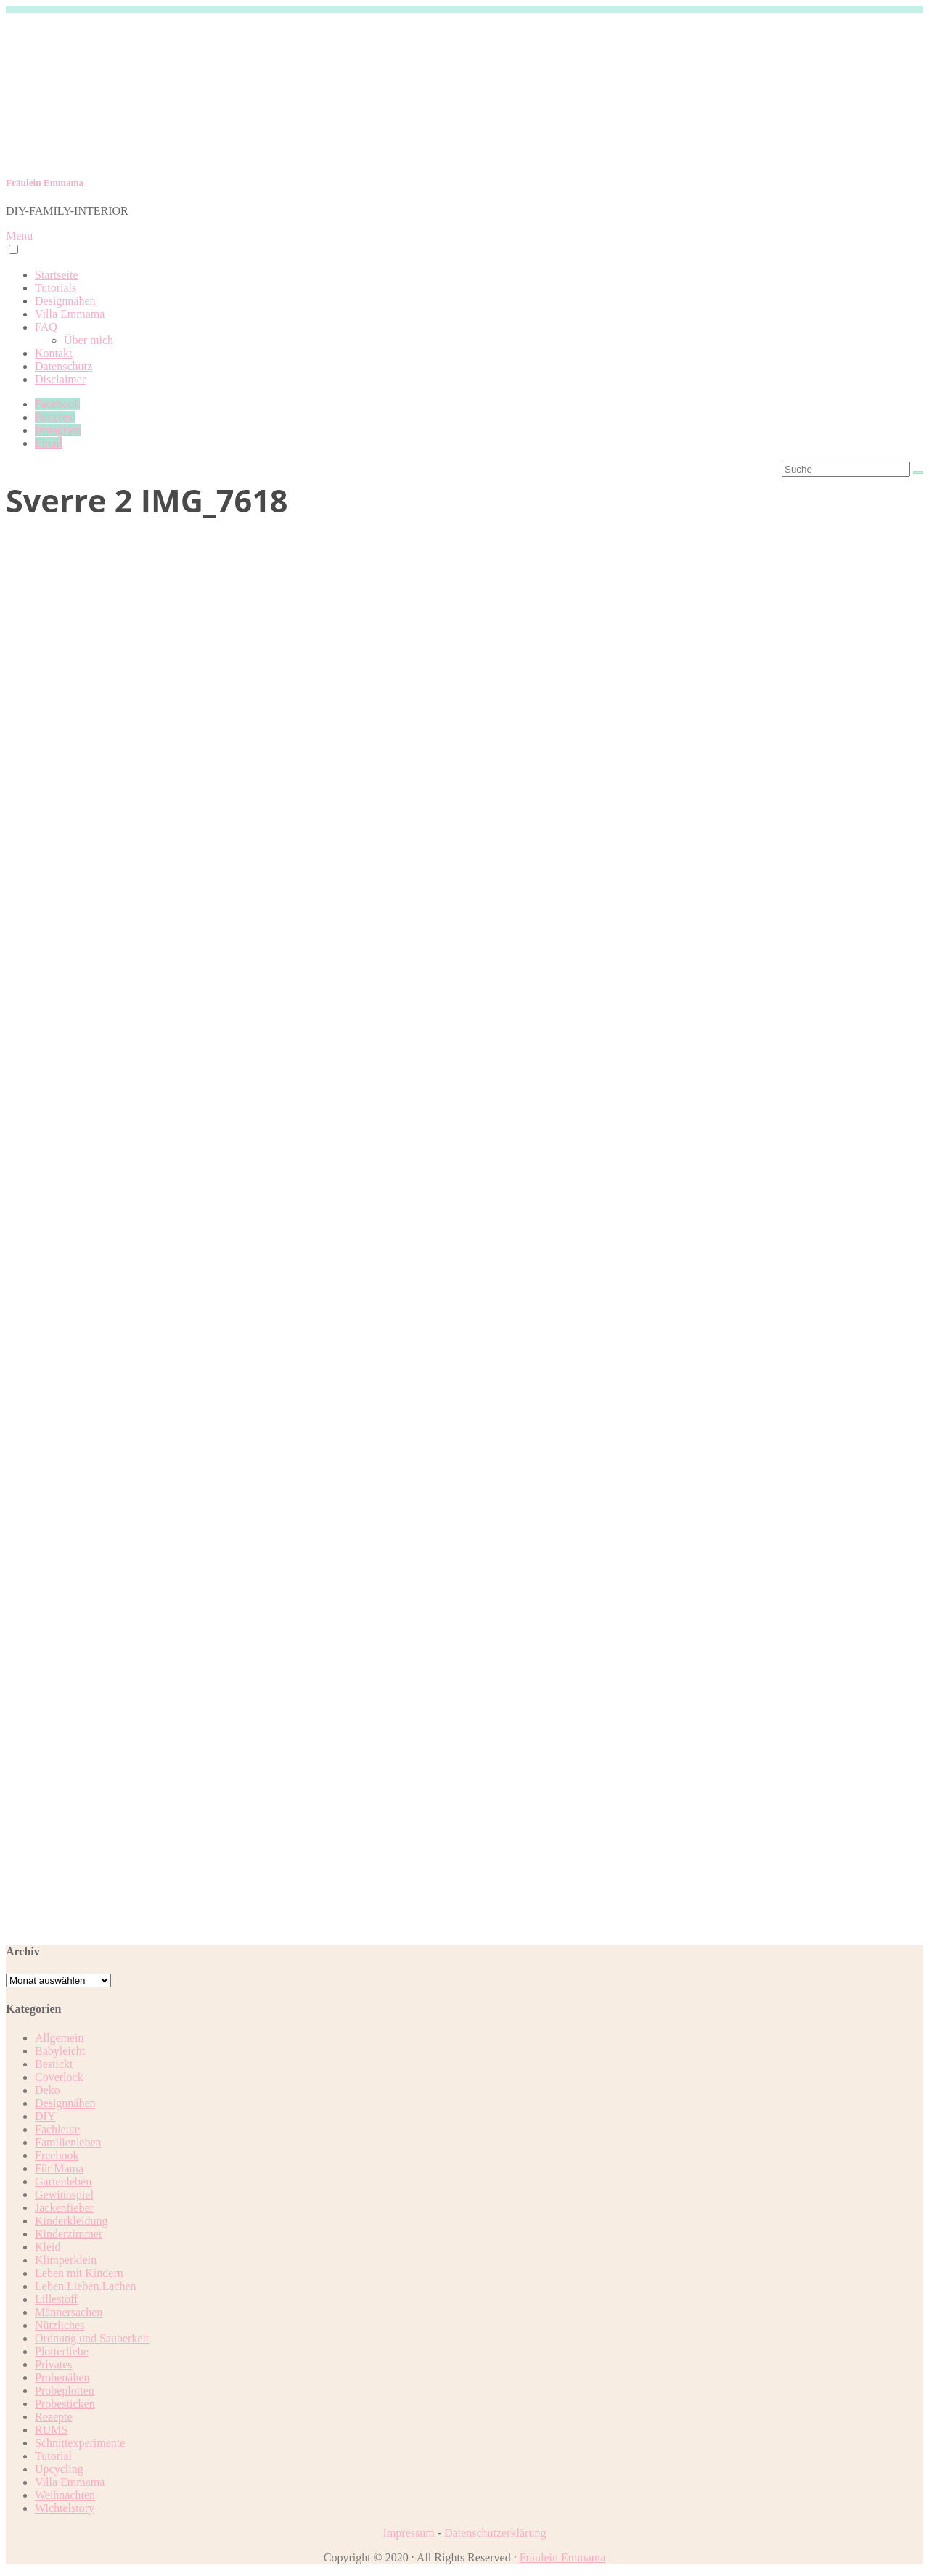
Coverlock (59, 2077)
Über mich (88, 340)
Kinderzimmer (68, 2234)
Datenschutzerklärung (495, 2533)
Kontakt (54, 353)
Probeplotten (64, 2390)
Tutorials (55, 288)
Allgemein (59, 2038)
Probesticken (65, 2403)
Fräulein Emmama (44, 182)
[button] (13, 249)
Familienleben (68, 2142)
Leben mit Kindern (79, 2273)
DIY (45, 2116)
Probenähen (62, 2377)
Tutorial (53, 2456)
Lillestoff (56, 2299)
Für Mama (59, 2168)
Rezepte (54, 2417)
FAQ (46, 327)
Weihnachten (65, 2495)
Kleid (48, 2247)
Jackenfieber (64, 2207)
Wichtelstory (64, 2508)
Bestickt (54, 2064)
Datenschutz (63, 366)
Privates (54, 2364)
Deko (47, 2090)
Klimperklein (66, 2260)
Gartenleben (63, 2181)
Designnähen (65, 301)
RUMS (51, 2430)
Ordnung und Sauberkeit (92, 2338)
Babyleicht (60, 2051)
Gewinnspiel (64, 2194)
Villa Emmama (70, 314)
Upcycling (59, 2469)
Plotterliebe (62, 2351)
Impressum (409, 2533)
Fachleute (57, 2129)
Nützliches (59, 2325)
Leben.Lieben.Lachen (85, 2286)
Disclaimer (60, 379)
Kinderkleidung (71, 2221)
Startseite (56, 275)
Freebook (56, 2155)
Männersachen (68, 2312)
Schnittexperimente (80, 2443)
